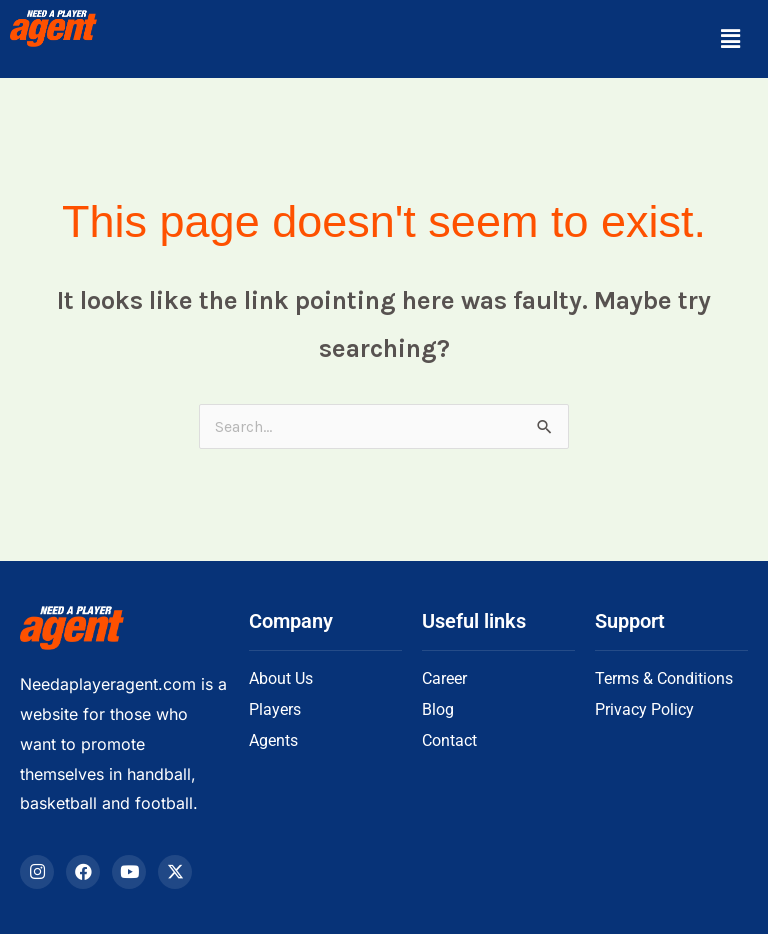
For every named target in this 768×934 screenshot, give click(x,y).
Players (275, 709)
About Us (281, 678)
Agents (273, 740)
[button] (731, 39)
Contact (449, 740)
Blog (438, 709)
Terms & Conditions (664, 678)
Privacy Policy (644, 709)
